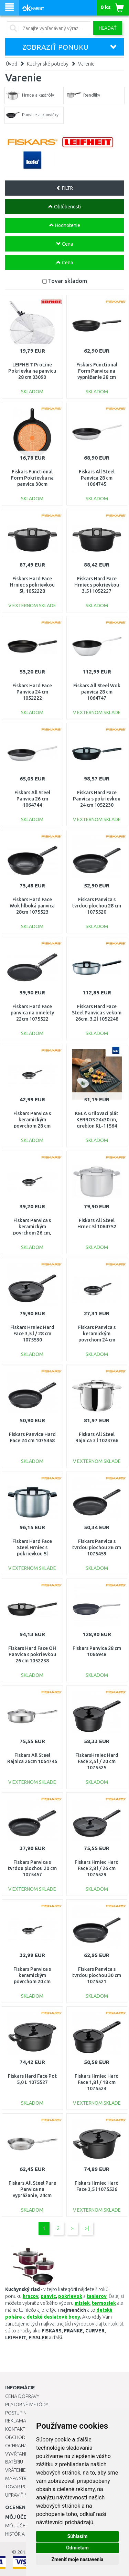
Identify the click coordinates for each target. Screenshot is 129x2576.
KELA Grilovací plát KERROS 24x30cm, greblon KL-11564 (96, 1120)
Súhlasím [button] (77, 2536)
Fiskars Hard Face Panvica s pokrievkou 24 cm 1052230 (96, 799)
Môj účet (16, 2525)
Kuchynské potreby (47, 64)
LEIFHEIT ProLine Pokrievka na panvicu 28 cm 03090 (32, 371)
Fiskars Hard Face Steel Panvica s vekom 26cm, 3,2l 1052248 (96, 1013)
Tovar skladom (67, 280)
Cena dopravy (22, 2396)
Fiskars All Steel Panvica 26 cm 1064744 (32, 799)
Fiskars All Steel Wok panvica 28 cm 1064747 (96, 692)
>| (87, 2228)
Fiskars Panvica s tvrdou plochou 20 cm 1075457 (32, 1868)
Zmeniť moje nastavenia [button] (77, 2559)
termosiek (104, 2303)
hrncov (30, 2296)
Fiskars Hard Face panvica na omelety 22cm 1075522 (32, 1013)
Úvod (11, 64)
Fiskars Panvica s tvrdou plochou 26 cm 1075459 (96, 1547)
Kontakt (15, 2429)
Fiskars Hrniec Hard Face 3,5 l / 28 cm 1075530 (32, 1334)
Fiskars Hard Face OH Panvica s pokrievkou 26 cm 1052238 (32, 1654)
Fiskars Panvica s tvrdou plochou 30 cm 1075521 (96, 1975)
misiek (82, 2303)
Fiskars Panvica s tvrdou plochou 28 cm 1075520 (96, 906)
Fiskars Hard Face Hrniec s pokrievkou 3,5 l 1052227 (96, 585)
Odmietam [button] (77, 2547)
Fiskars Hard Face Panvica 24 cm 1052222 (32, 692)
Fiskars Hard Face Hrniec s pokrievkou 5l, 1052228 (32, 585)
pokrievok (70, 2296)
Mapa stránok (22, 2478)
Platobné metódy (26, 2404)
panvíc (48, 2296)
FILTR (64, 188)
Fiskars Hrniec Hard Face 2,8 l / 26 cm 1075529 (97, 1868)
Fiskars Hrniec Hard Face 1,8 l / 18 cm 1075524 (97, 2082)
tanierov (97, 2296)
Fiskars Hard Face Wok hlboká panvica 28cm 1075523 (32, 906)
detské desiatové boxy (53, 2317)
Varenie (86, 64)
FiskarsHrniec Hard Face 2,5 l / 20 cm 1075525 (96, 1761)
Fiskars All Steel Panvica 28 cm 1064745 (97, 478)
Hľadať (108, 28)
